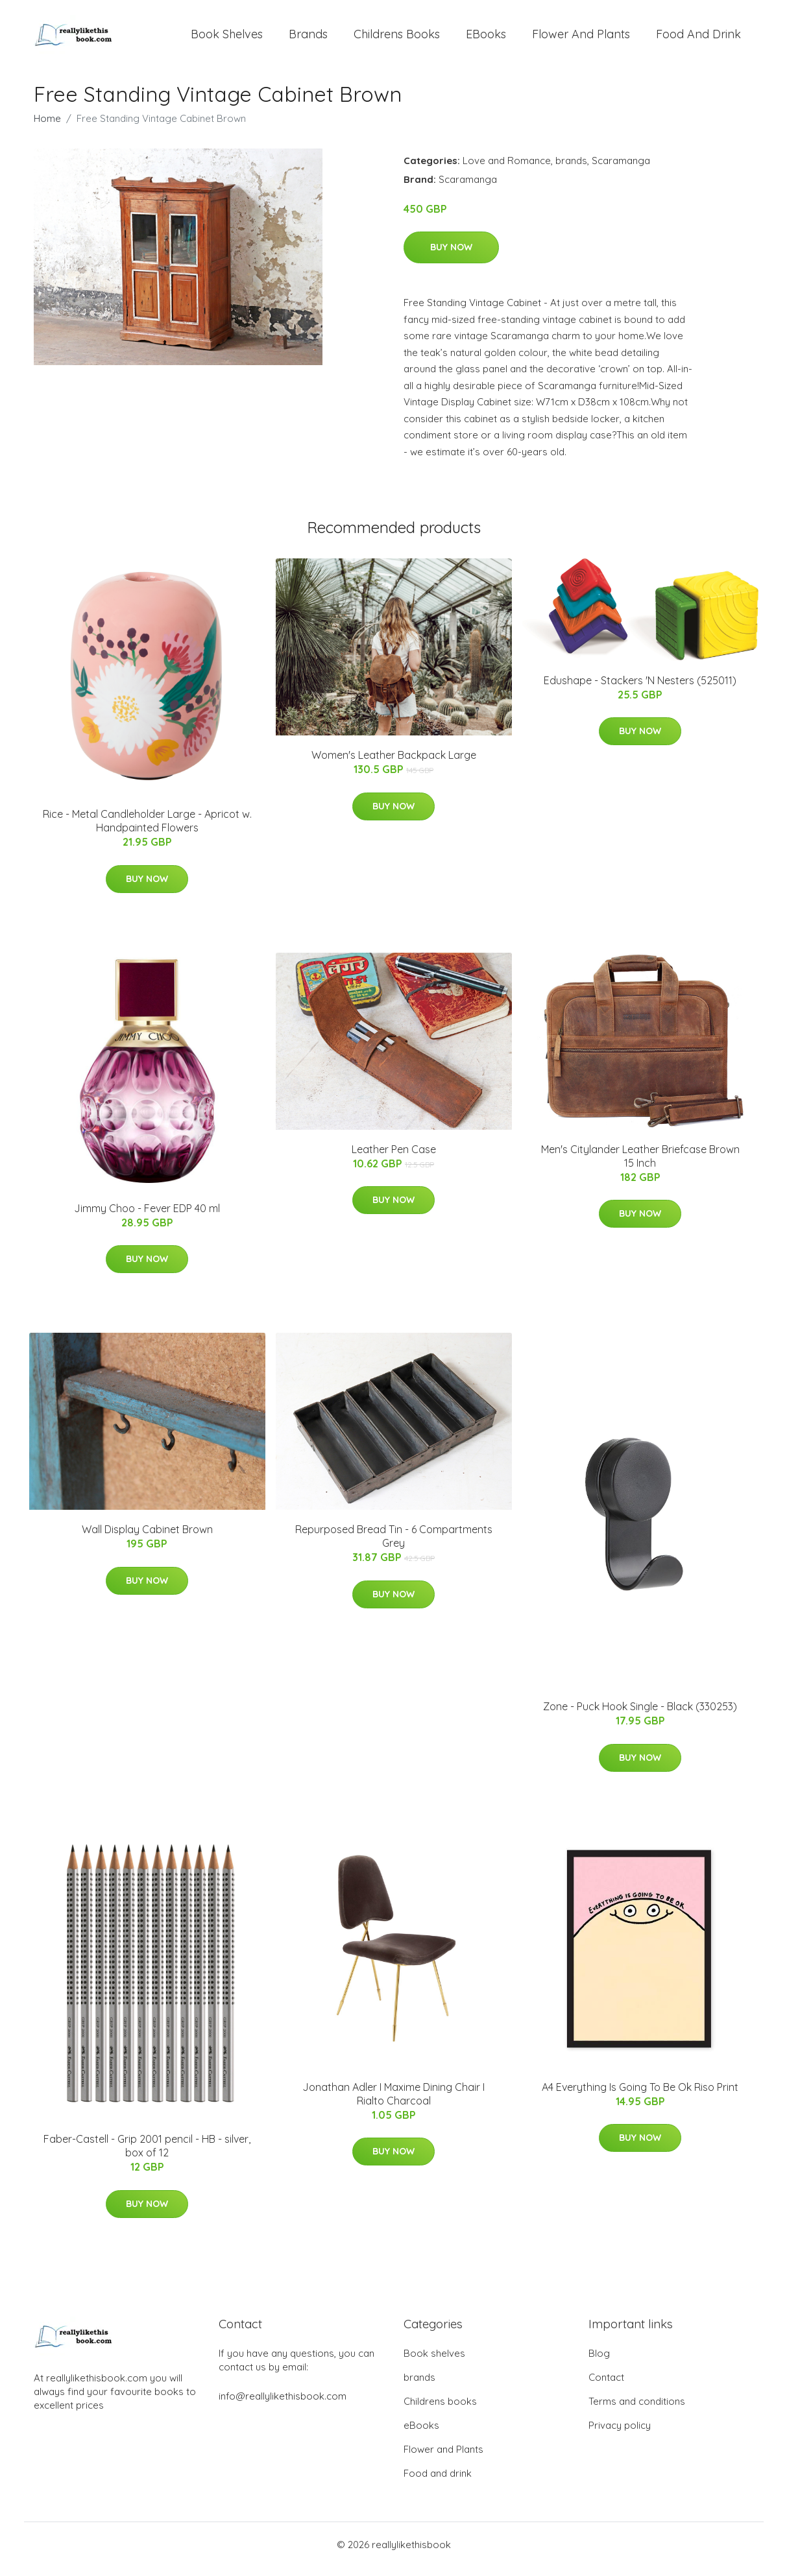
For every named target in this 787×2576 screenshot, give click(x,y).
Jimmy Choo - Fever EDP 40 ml (147, 1217)
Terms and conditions (636, 2410)
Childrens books (397, 38)
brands (308, 38)
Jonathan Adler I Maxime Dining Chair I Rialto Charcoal (393, 2103)
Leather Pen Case (394, 1158)
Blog (599, 2362)
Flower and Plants (581, 38)
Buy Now (451, 256)
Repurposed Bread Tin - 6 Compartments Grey (393, 1545)
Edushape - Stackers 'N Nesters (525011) (640, 689)
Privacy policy (619, 2434)
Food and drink (698, 38)
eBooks (486, 38)
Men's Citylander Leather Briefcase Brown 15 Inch (640, 1165)
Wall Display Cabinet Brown (147, 1538)
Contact (606, 2386)
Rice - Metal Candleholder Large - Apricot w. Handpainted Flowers (147, 830)
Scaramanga (621, 169)
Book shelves (227, 38)
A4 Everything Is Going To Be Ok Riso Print (640, 2096)
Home (47, 127)
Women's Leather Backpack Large (393, 763)
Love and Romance (507, 169)
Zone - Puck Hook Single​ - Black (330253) (640, 1715)
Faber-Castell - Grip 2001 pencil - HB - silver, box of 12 (146, 2154)
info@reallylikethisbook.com (282, 2405)
